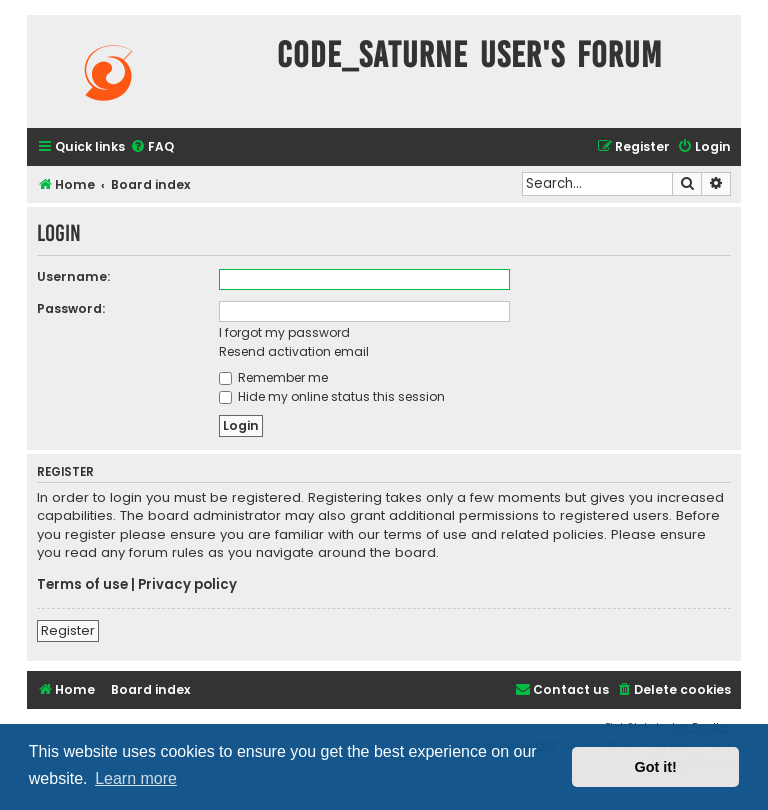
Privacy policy (187, 585)
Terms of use (82, 585)
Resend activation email (294, 351)
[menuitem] (152, 147)
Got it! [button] (656, 767)
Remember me (273, 377)
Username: (73, 276)
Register (68, 630)
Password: (71, 308)
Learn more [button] (136, 778)
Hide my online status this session (332, 396)
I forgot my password (284, 332)
